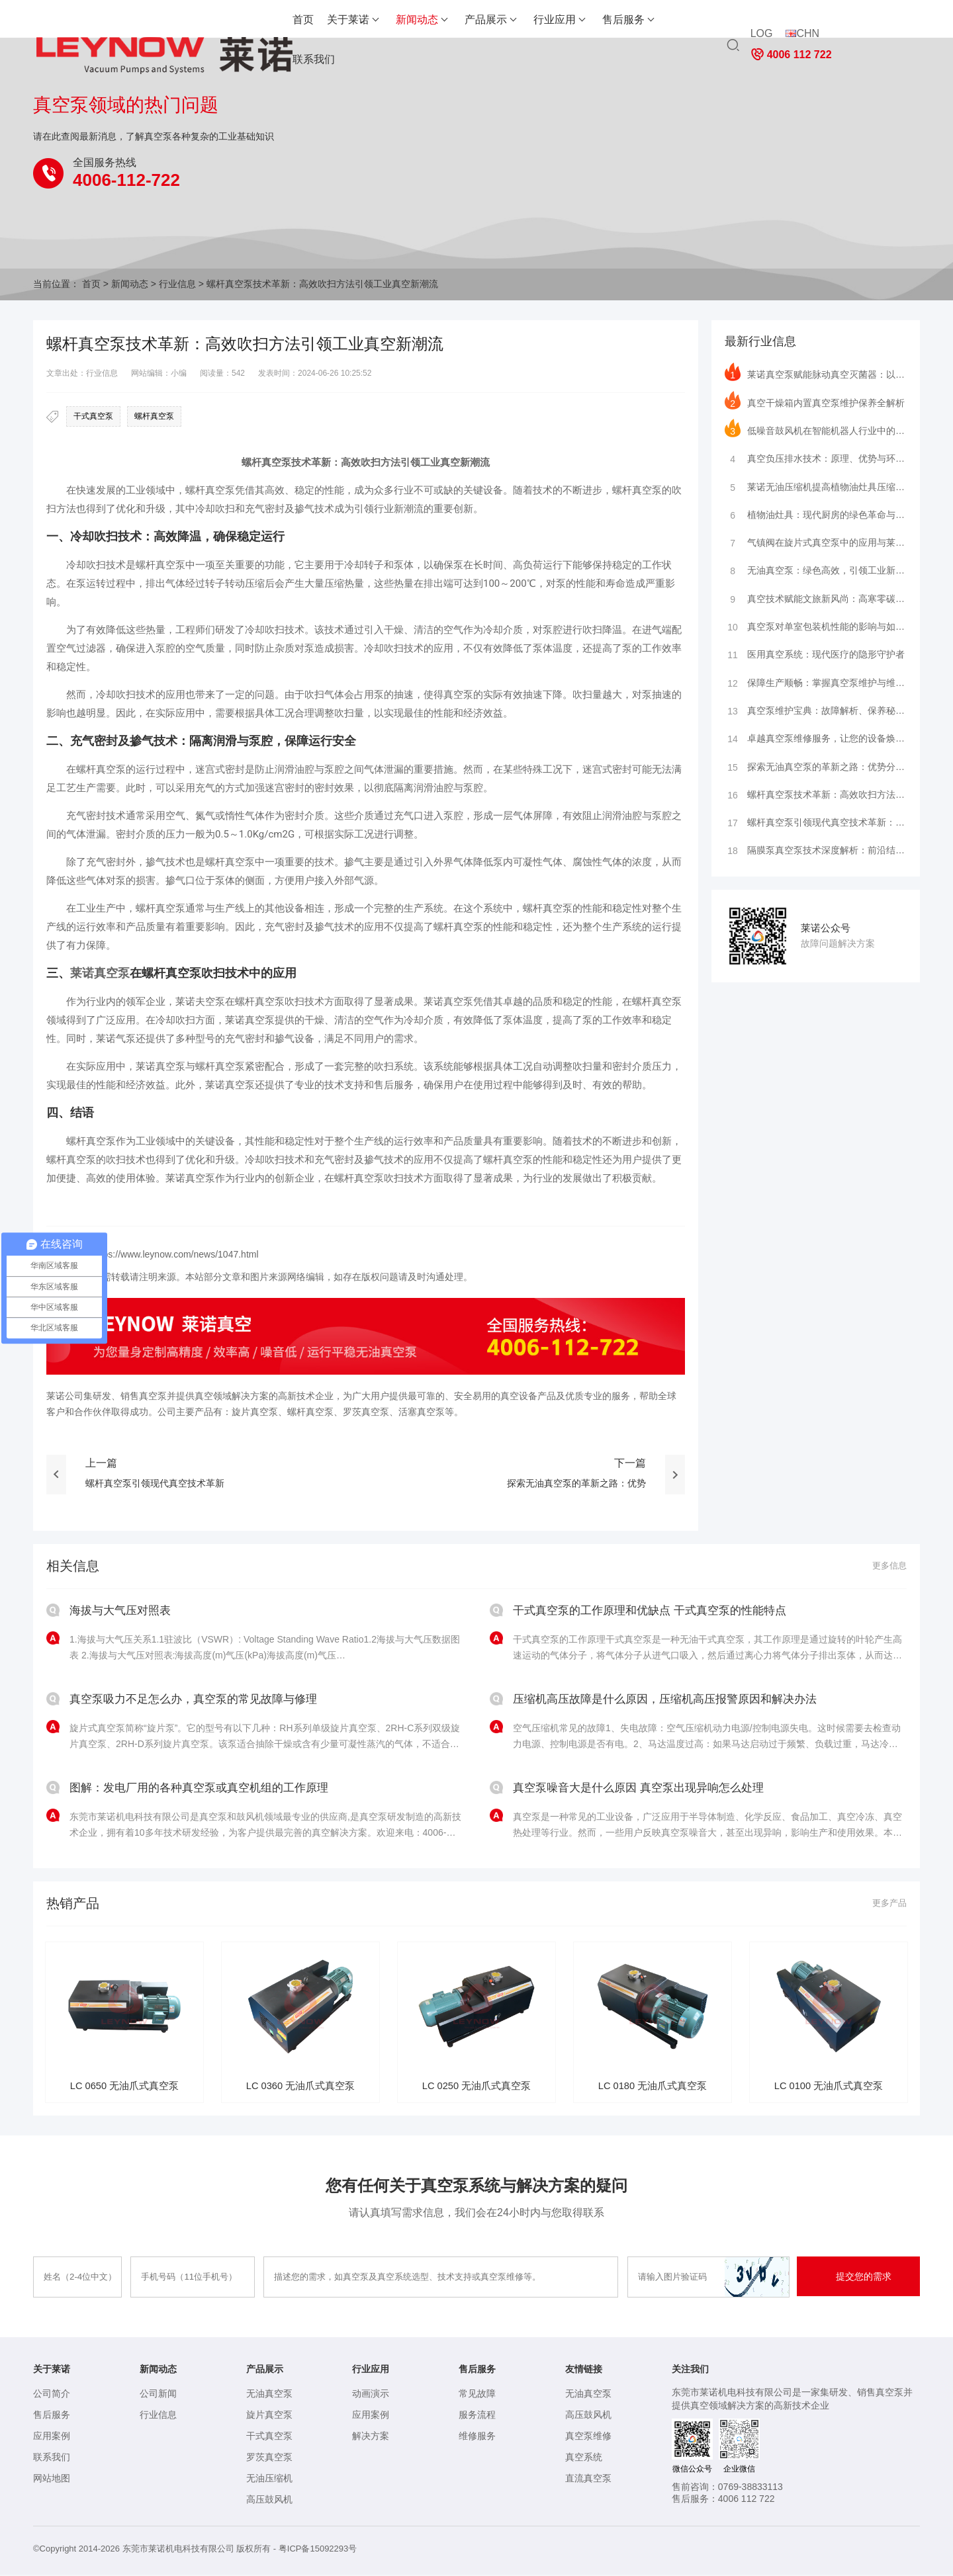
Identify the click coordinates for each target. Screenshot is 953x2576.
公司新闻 (158, 2394)
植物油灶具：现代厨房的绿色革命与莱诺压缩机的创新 (816, 514)
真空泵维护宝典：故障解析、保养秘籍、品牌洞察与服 (816, 713)
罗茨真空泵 (269, 2458)
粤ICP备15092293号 (318, 2550)
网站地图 (51, 2479)
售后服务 (549, 19)
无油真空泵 (269, 2394)
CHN (802, 24)
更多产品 (888, 1903)
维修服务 (477, 2437)
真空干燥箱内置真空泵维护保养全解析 (815, 400)
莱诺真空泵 (100, 973)
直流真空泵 (588, 2479)
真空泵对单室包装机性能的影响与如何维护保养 (816, 628)
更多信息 (888, 1566)
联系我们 (618, 19)
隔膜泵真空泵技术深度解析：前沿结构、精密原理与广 (816, 855)
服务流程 (477, 2416)
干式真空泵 (93, 416)
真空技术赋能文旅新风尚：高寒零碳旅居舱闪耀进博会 (816, 599)
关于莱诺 (274, 19)
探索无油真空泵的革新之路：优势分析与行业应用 (816, 770)
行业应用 (480, 19)
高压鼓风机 (269, 2500)
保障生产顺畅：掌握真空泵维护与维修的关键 (816, 684)
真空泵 (276, 462)
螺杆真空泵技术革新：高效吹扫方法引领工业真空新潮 (816, 798)
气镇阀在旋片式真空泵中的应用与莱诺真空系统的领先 (816, 542)
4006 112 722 (872, 25)
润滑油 (289, 769)
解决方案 (370, 2437)
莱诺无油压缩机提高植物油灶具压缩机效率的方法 (816, 485)
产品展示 (411, 19)
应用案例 (51, 2437)
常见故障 (477, 2394)
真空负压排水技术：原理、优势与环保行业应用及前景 (816, 457)
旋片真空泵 (269, 2416)
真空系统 (583, 2458)
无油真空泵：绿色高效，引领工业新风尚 (816, 571)
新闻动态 (343, 19)
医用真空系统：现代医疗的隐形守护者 (815, 656)
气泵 (126, 1039)
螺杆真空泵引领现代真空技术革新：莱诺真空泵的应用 (816, 827)
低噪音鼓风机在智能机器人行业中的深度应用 (816, 428)
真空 (450, 462)
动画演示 (370, 2394)
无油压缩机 (269, 2479)
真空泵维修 (588, 2437)
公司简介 (51, 2394)
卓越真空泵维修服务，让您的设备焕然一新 (816, 741)
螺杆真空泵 (154, 416)
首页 (229, 19)
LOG (761, 24)
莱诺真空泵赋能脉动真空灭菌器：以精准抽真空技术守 (816, 372)
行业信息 (177, 284)
